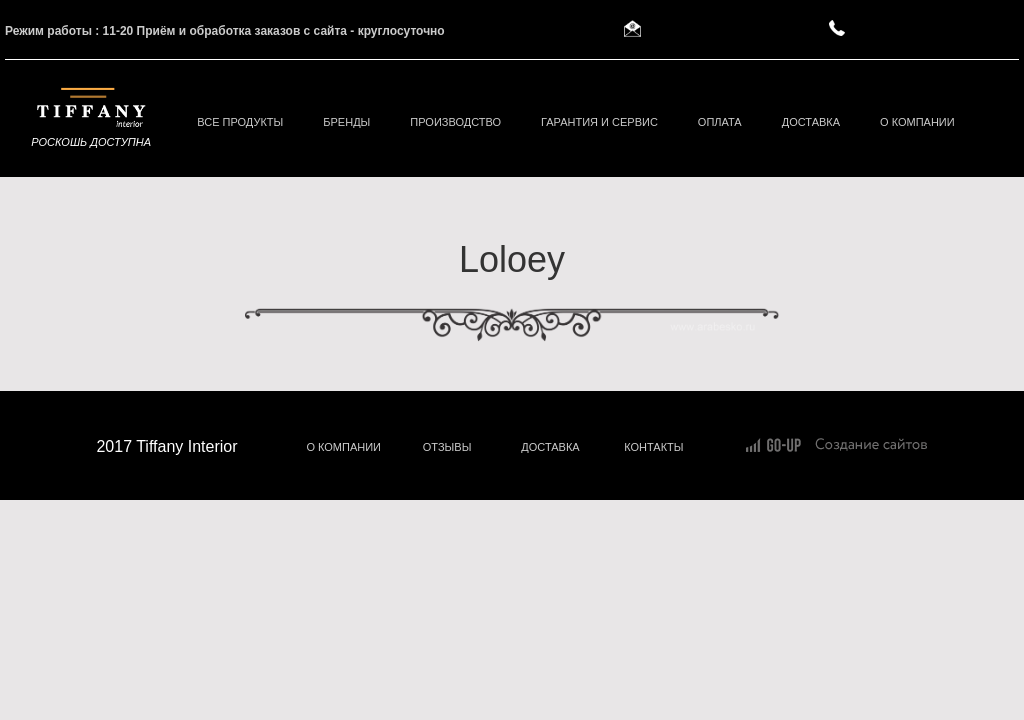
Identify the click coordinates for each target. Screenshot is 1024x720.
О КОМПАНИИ (343, 447)
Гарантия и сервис (599, 122)
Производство (455, 122)
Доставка (811, 122)
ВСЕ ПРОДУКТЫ (240, 122)
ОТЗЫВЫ (447, 447)
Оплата (720, 122)
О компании (917, 122)
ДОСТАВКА (550, 447)
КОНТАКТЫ (653, 447)
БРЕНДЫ (346, 122)
